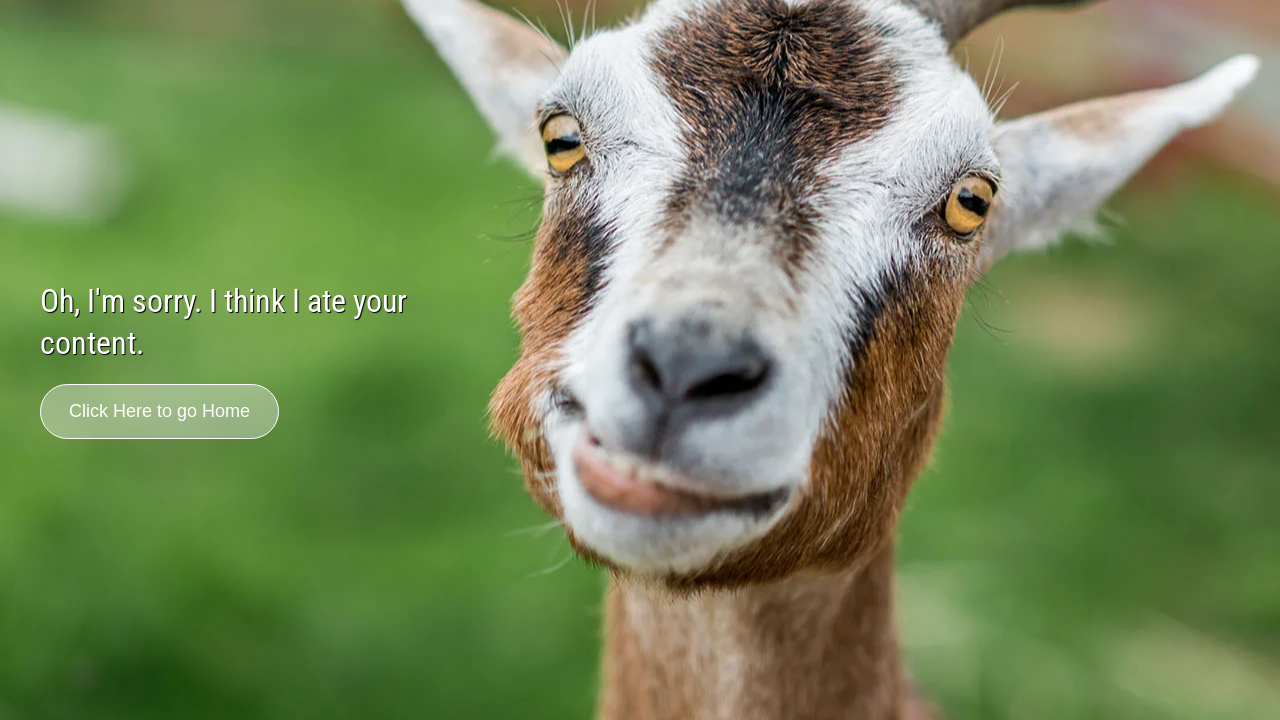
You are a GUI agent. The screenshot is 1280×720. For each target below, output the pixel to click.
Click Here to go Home (159, 411)
